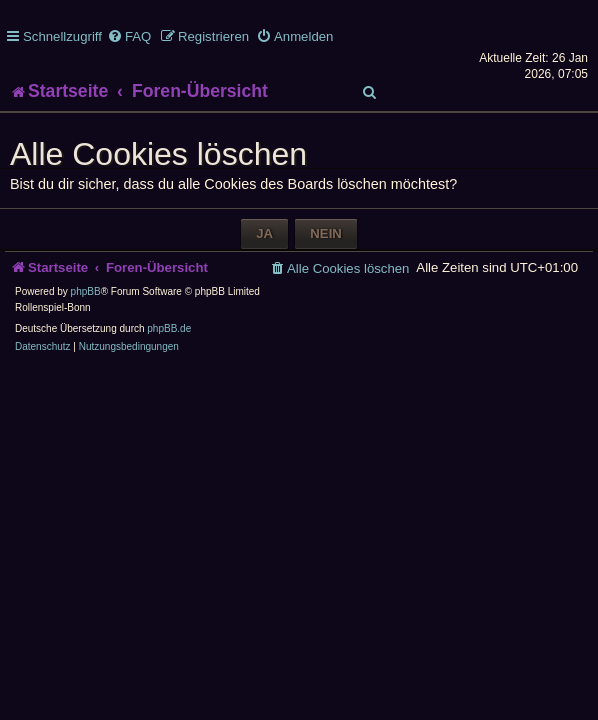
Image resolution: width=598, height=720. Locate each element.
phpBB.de (169, 328)
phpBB (86, 291)
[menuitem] (129, 36)
